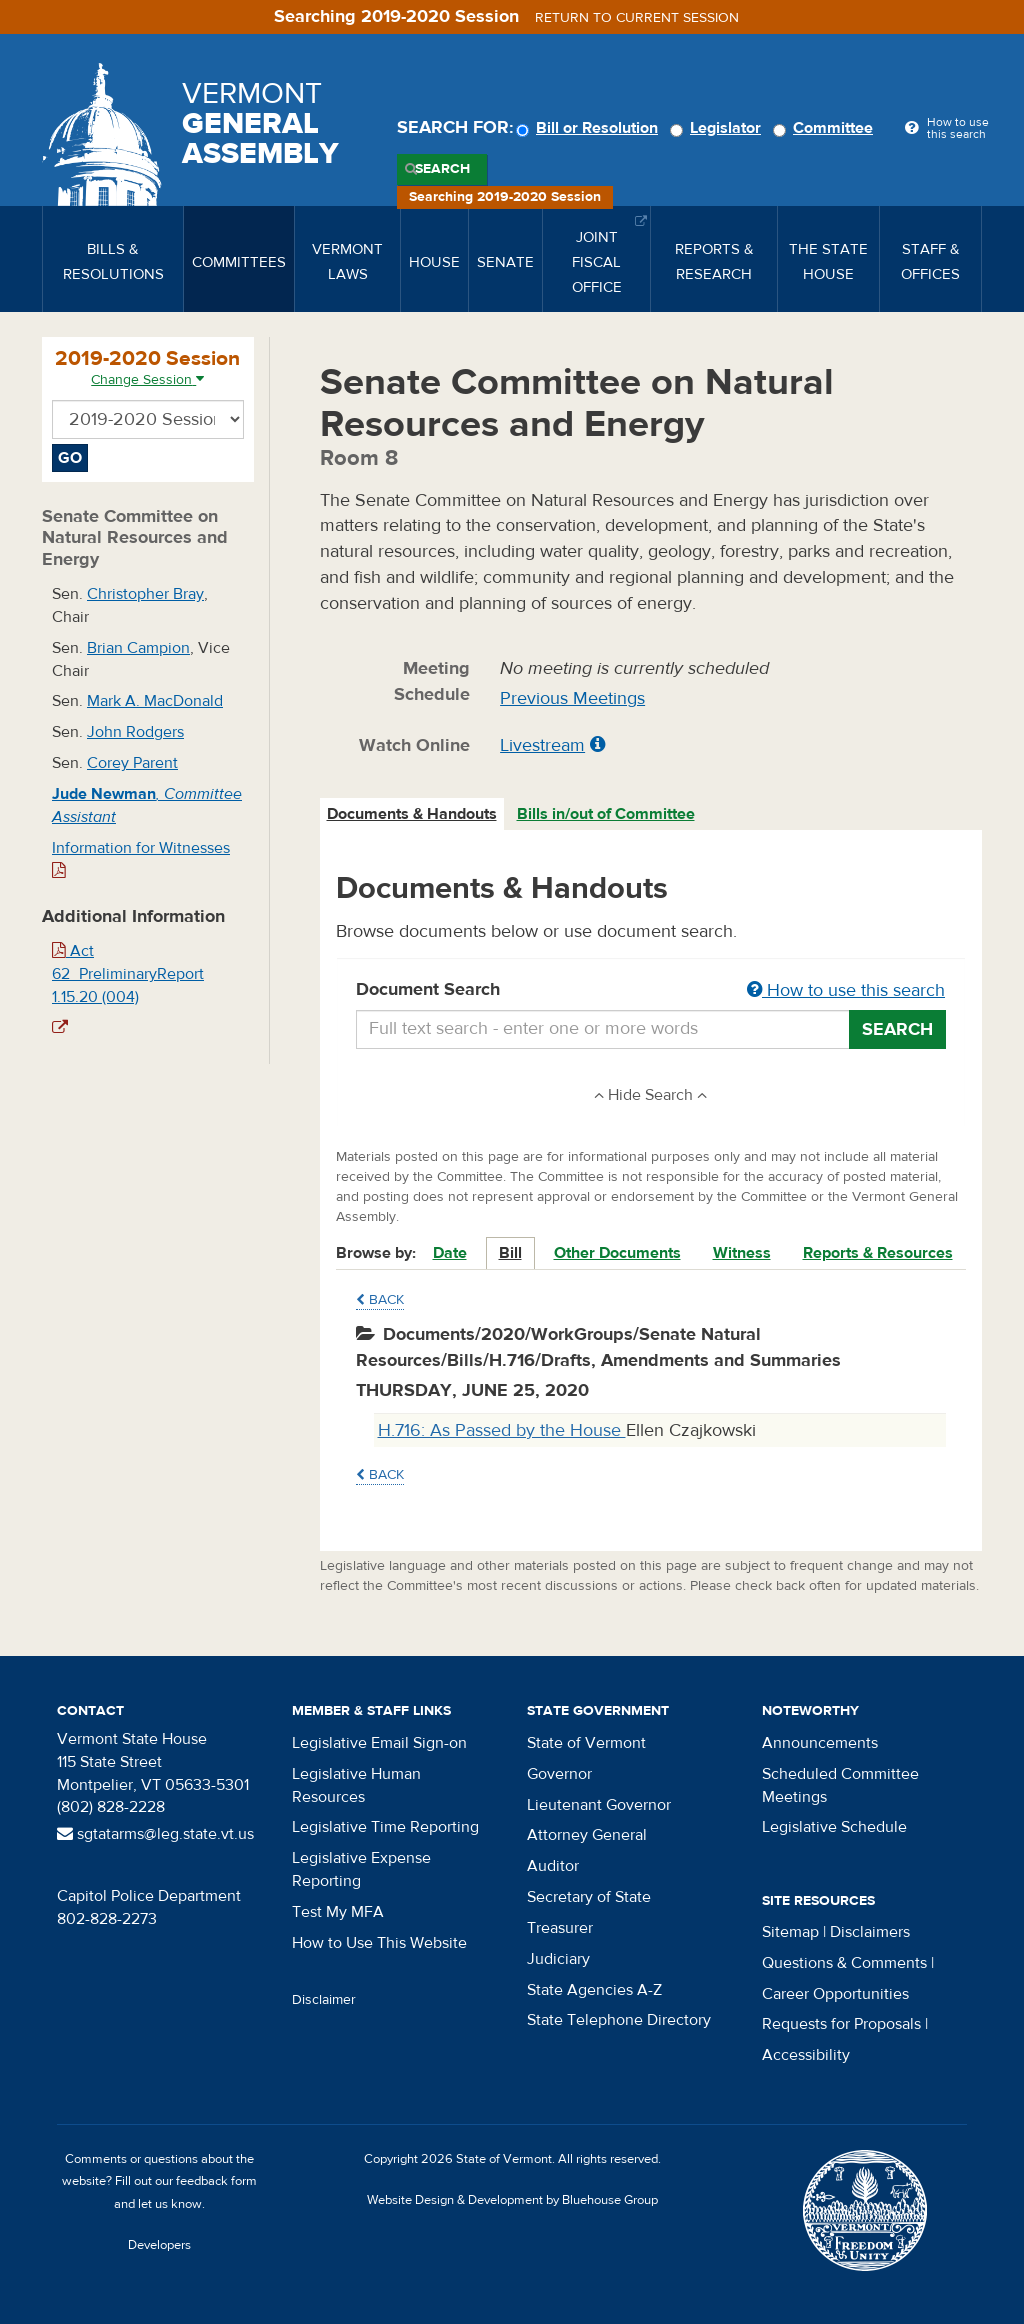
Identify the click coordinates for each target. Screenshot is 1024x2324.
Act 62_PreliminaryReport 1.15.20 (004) (128, 974)
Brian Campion (138, 648)
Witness (742, 1253)
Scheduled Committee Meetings (840, 1785)
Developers (159, 2245)
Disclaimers (870, 1932)
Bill (510, 1253)
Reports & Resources (878, 1253)
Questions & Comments (844, 1963)
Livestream (542, 745)
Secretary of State (589, 1897)
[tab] (413, 814)
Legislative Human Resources (356, 1785)
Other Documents (617, 1253)
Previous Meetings (572, 698)
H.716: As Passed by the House (502, 1430)
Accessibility (806, 2055)
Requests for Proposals (841, 2024)
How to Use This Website (379, 1943)
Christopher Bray (145, 594)
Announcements (820, 1743)
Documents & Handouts (412, 814)
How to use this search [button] (846, 990)
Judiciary (558, 1959)
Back (380, 1300)
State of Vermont (586, 1743)
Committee (826, 128)
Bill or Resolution (590, 128)
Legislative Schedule (834, 1827)
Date (450, 1253)
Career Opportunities (835, 1994)
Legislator (718, 128)
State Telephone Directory (619, 2020)
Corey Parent (132, 763)
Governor (559, 1774)
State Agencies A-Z (594, 1990)
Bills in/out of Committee (606, 814)
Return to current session (637, 18)
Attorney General (587, 1835)
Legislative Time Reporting (385, 1827)
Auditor (553, 1866)
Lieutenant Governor (599, 1805)
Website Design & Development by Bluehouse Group (512, 2200)
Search (442, 169)
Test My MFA (338, 1912)
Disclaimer (324, 2000)
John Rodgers (135, 732)
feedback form (216, 2181)
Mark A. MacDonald (155, 701)
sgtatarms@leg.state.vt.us (155, 1834)
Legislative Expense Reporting (361, 1869)
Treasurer (560, 1928)
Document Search (651, 991)
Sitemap (790, 1932)
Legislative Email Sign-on (379, 1743)
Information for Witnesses (141, 858)
